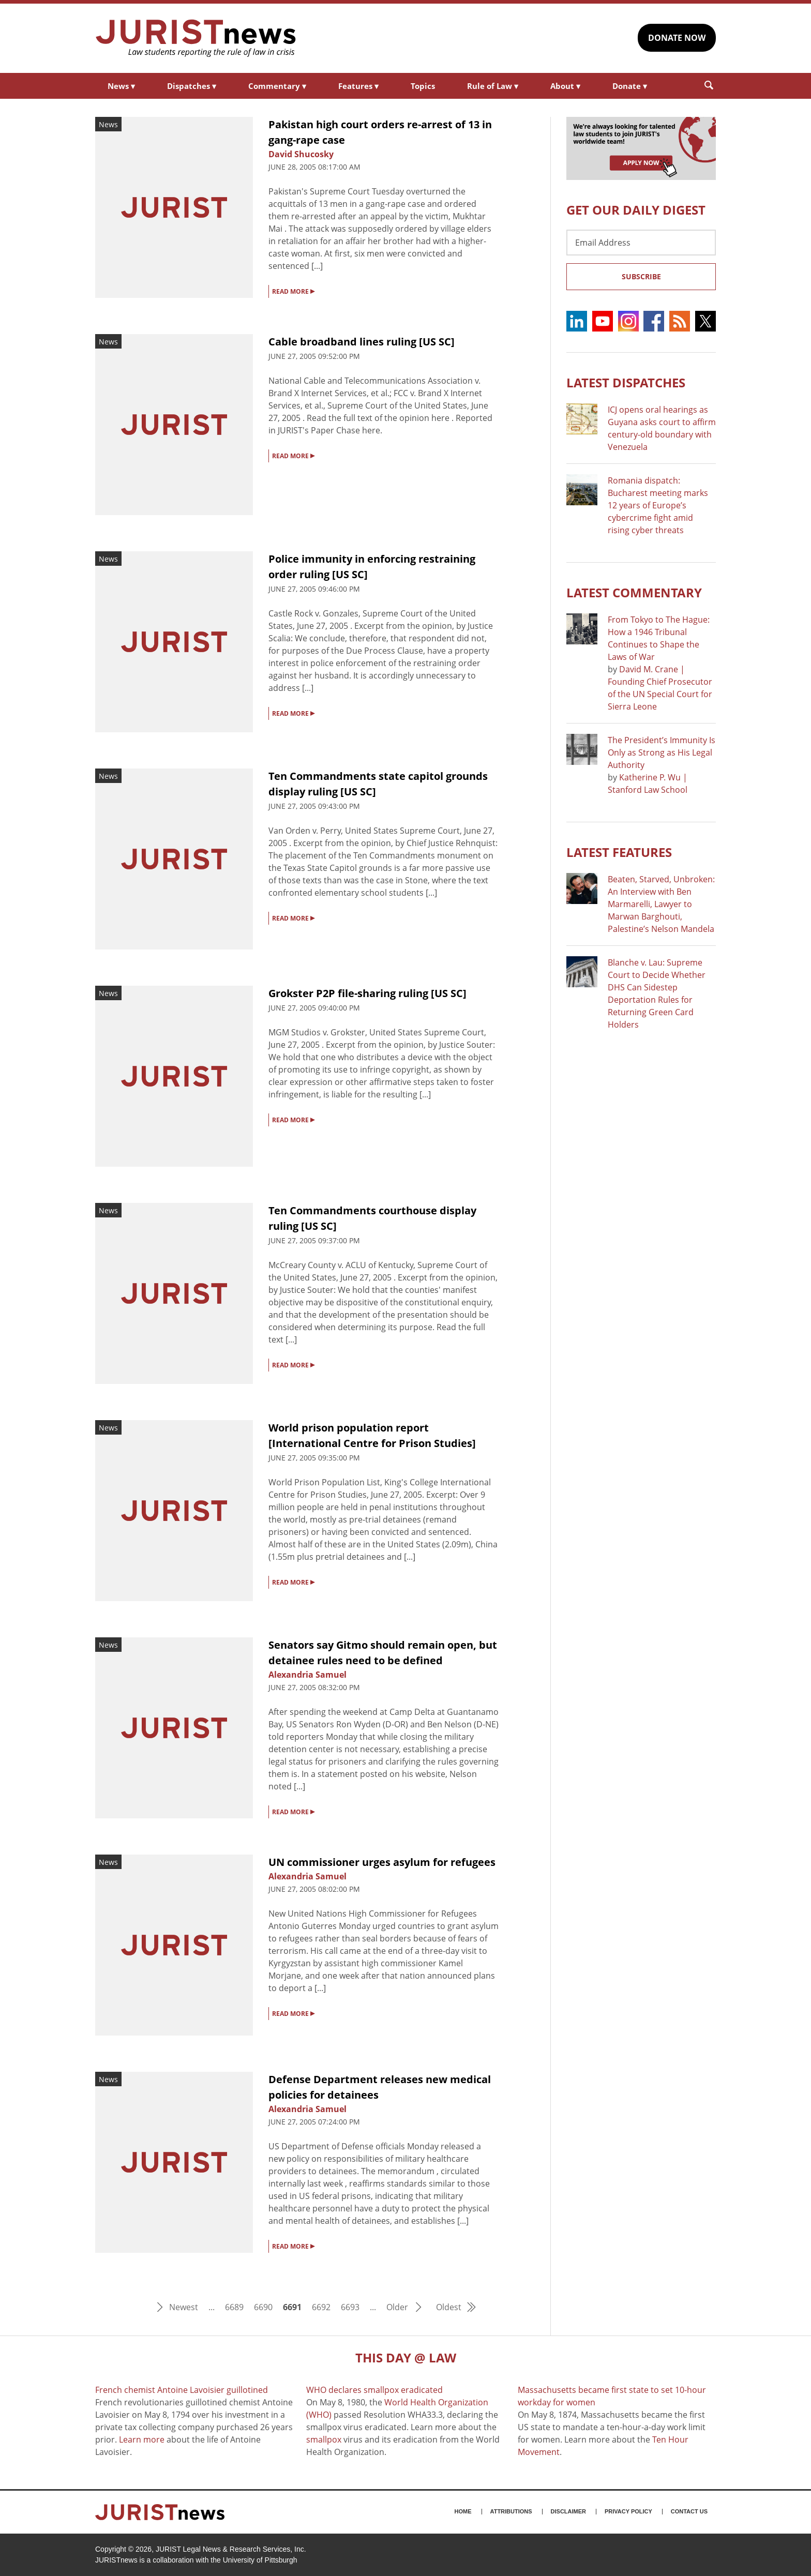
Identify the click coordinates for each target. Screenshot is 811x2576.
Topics (423, 86)
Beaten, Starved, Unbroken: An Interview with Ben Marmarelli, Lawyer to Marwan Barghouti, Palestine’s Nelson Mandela (661, 904)
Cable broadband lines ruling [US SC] (361, 342)
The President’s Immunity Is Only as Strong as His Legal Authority (661, 752)
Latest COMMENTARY (634, 592)
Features (358, 86)
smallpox (323, 2439)
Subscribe (641, 276)
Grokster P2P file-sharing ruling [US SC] (367, 993)
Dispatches (191, 86)
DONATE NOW (676, 37)
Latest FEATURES (619, 852)
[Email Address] (641, 242)
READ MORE (293, 290)
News (121, 86)
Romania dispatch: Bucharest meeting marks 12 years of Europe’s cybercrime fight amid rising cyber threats (658, 505)
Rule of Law (492, 86)
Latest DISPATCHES (625, 382)
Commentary (277, 86)
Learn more (141, 2439)
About (565, 86)
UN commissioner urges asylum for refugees (381, 1862)
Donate (629, 86)
